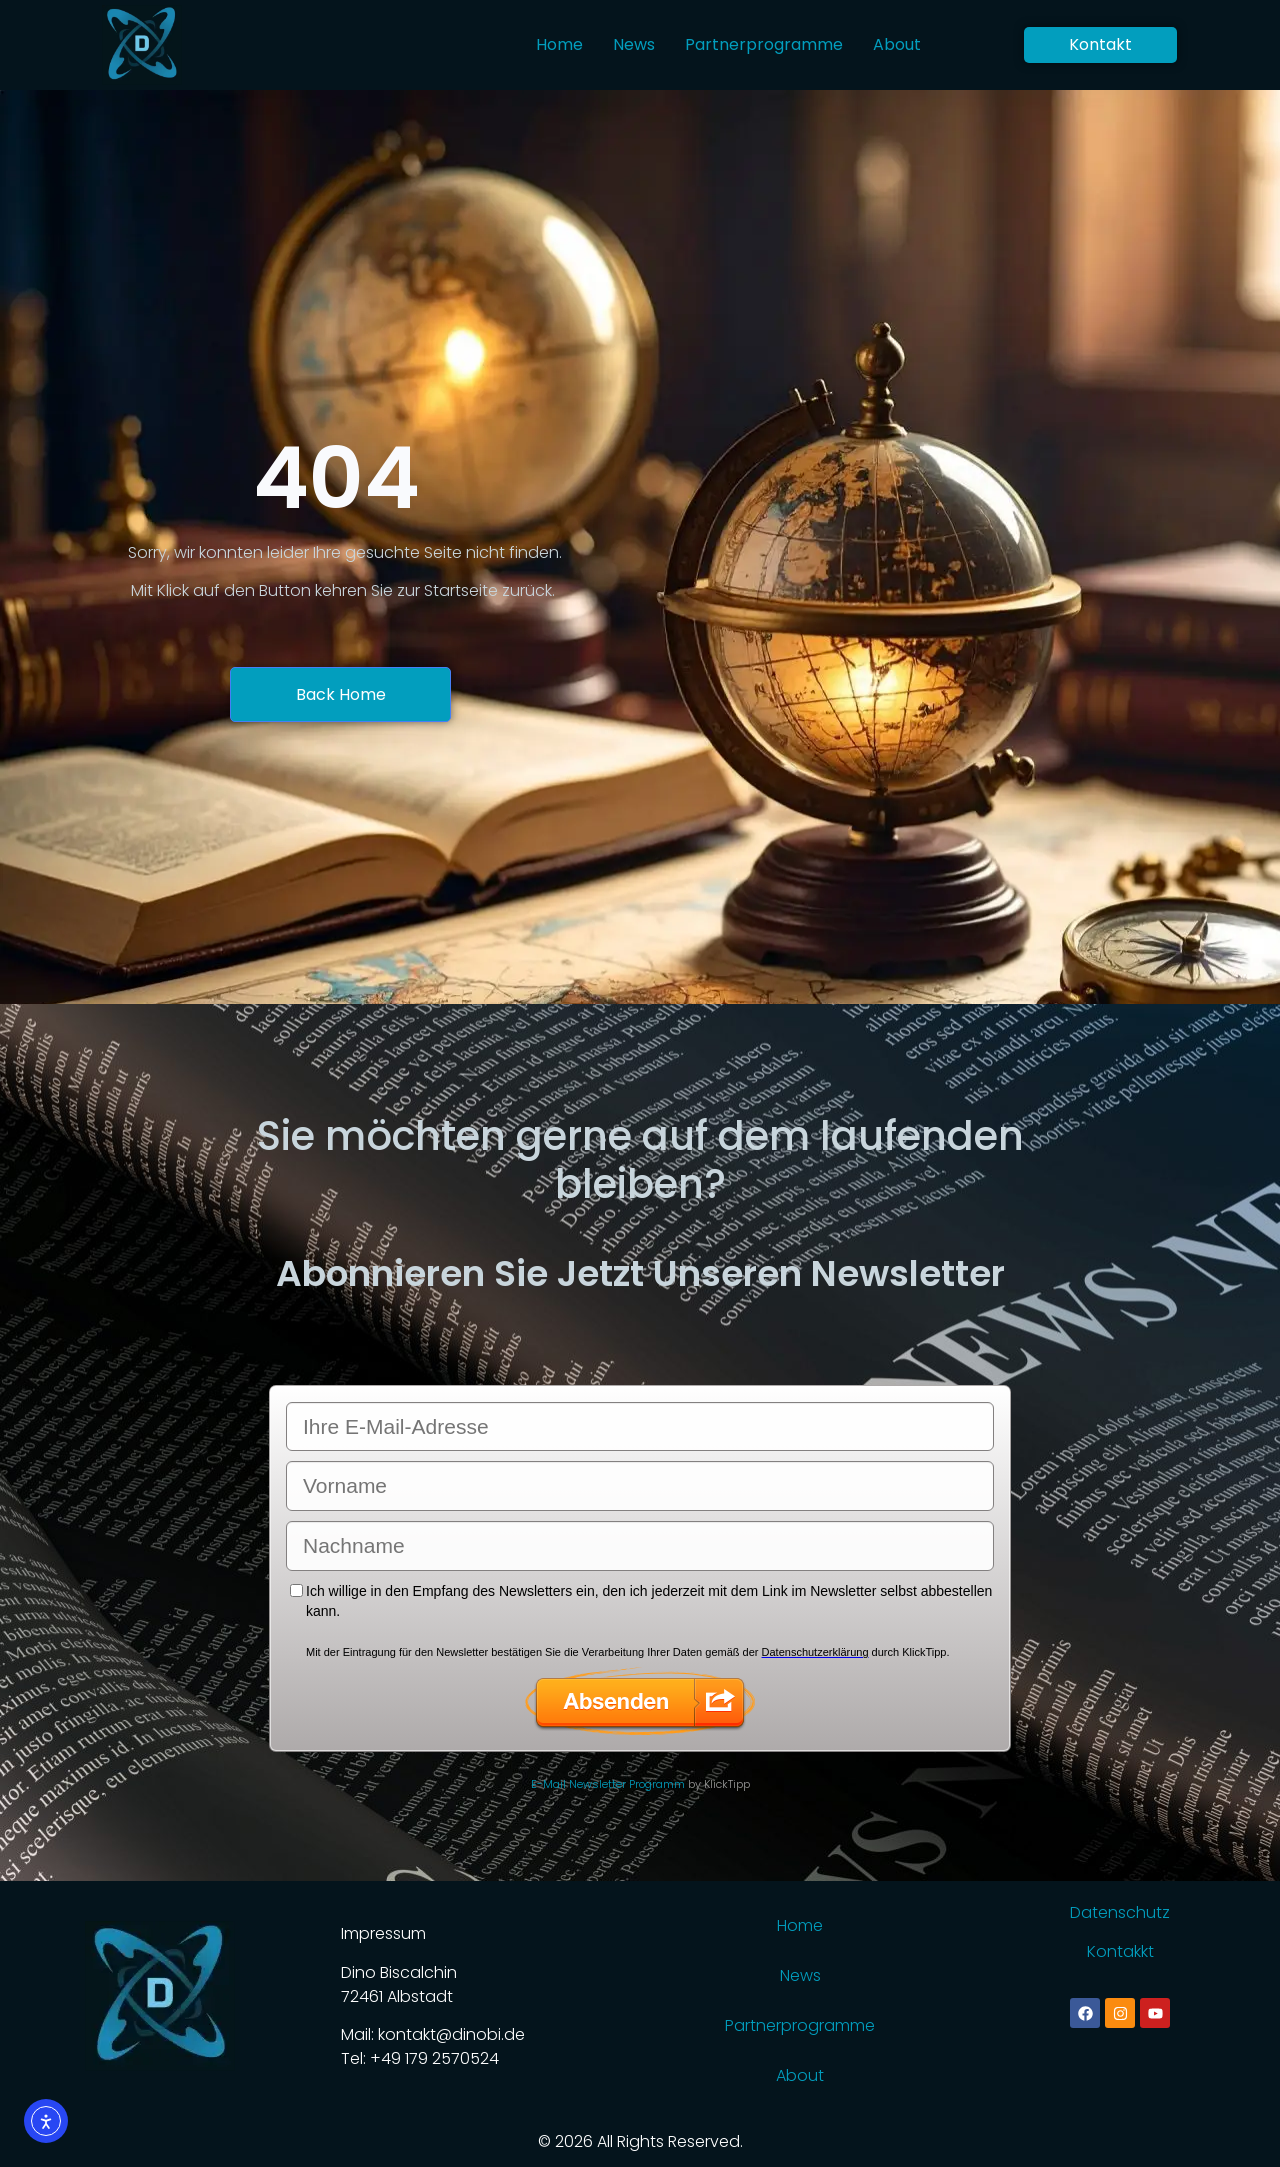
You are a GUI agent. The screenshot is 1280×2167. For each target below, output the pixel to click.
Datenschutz (1120, 1912)
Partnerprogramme (764, 44)
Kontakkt (1120, 1951)
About (897, 44)
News (634, 44)
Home (559, 44)
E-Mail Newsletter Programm (608, 1784)
